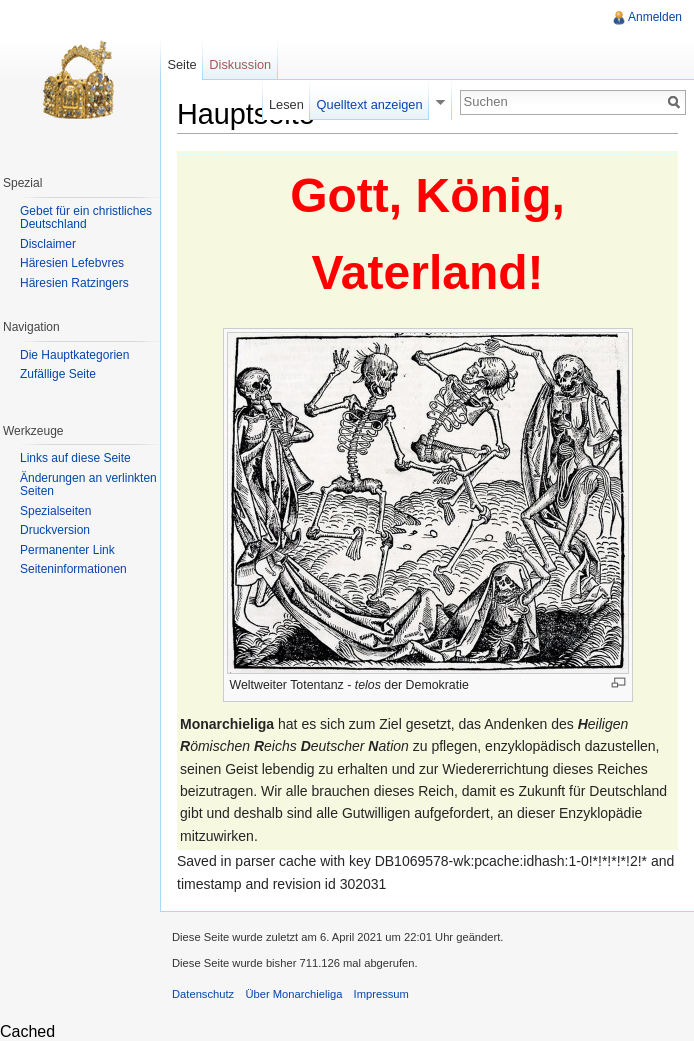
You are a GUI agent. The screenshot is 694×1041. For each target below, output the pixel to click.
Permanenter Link (67, 550)
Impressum (381, 994)
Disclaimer (48, 244)
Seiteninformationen (73, 569)
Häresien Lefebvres (72, 263)
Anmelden (655, 17)
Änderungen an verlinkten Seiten (88, 485)
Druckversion (55, 530)
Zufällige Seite (58, 374)
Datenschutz (203, 994)
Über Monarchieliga (293, 994)
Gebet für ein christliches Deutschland (86, 218)
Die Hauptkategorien (74, 355)
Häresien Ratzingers (74, 283)
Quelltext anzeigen (370, 104)
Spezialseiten (55, 511)
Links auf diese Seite (75, 458)
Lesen (286, 104)
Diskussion (240, 64)
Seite (181, 64)
